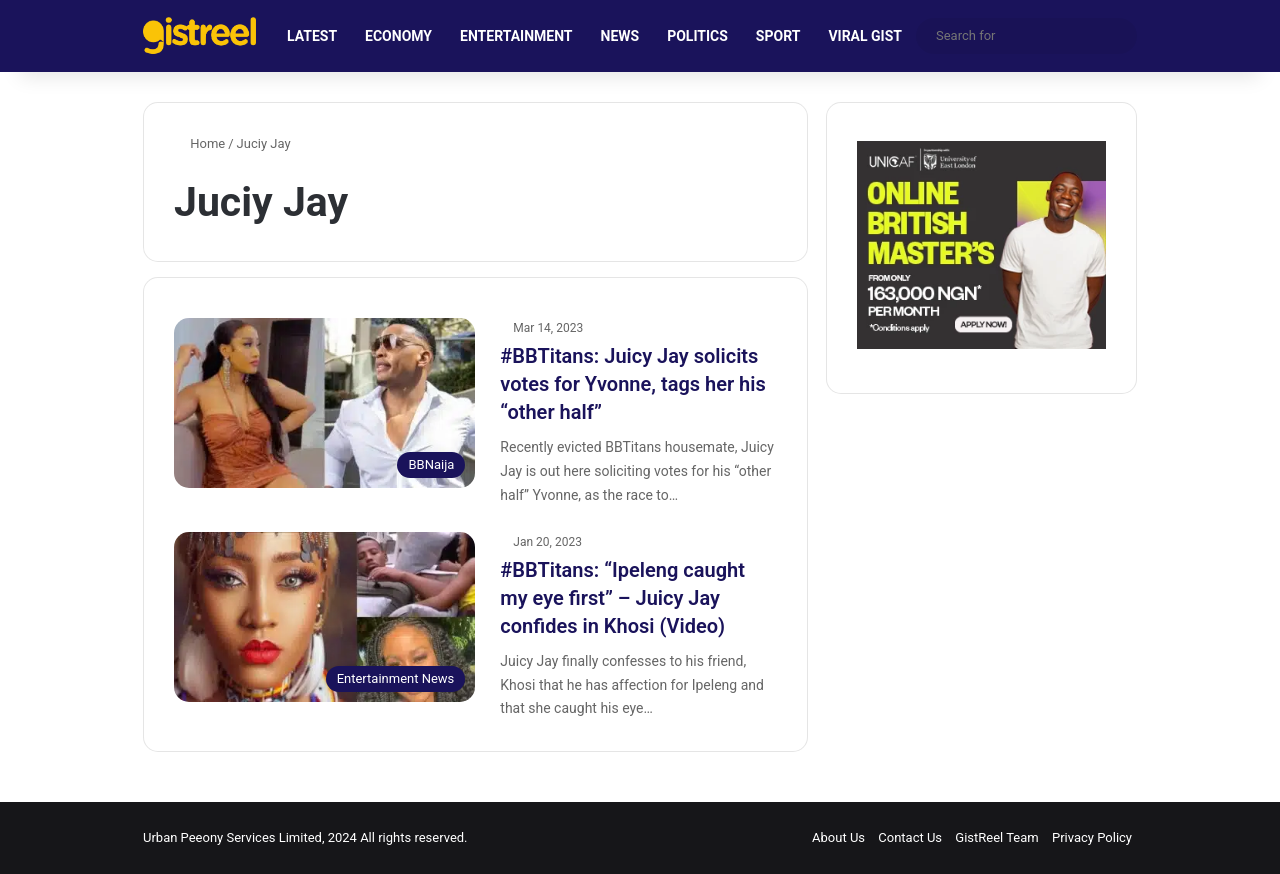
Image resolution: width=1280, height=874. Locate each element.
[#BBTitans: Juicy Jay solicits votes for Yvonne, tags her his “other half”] (324, 403)
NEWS (620, 36)
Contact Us (910, 837)
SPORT (778, 36)
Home (199, 143)
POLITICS (697, 36)
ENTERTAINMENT (516, 36)
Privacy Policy (1092, 837)
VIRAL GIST (865, 36)
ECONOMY (398, 36)
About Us (838, 837)
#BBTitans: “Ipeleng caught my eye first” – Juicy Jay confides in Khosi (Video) (622, 598)
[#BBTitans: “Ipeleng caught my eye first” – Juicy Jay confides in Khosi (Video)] (324, 617)
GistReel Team (996, 837)
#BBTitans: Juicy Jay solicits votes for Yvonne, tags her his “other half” (632, 384)
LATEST (312, 36)
